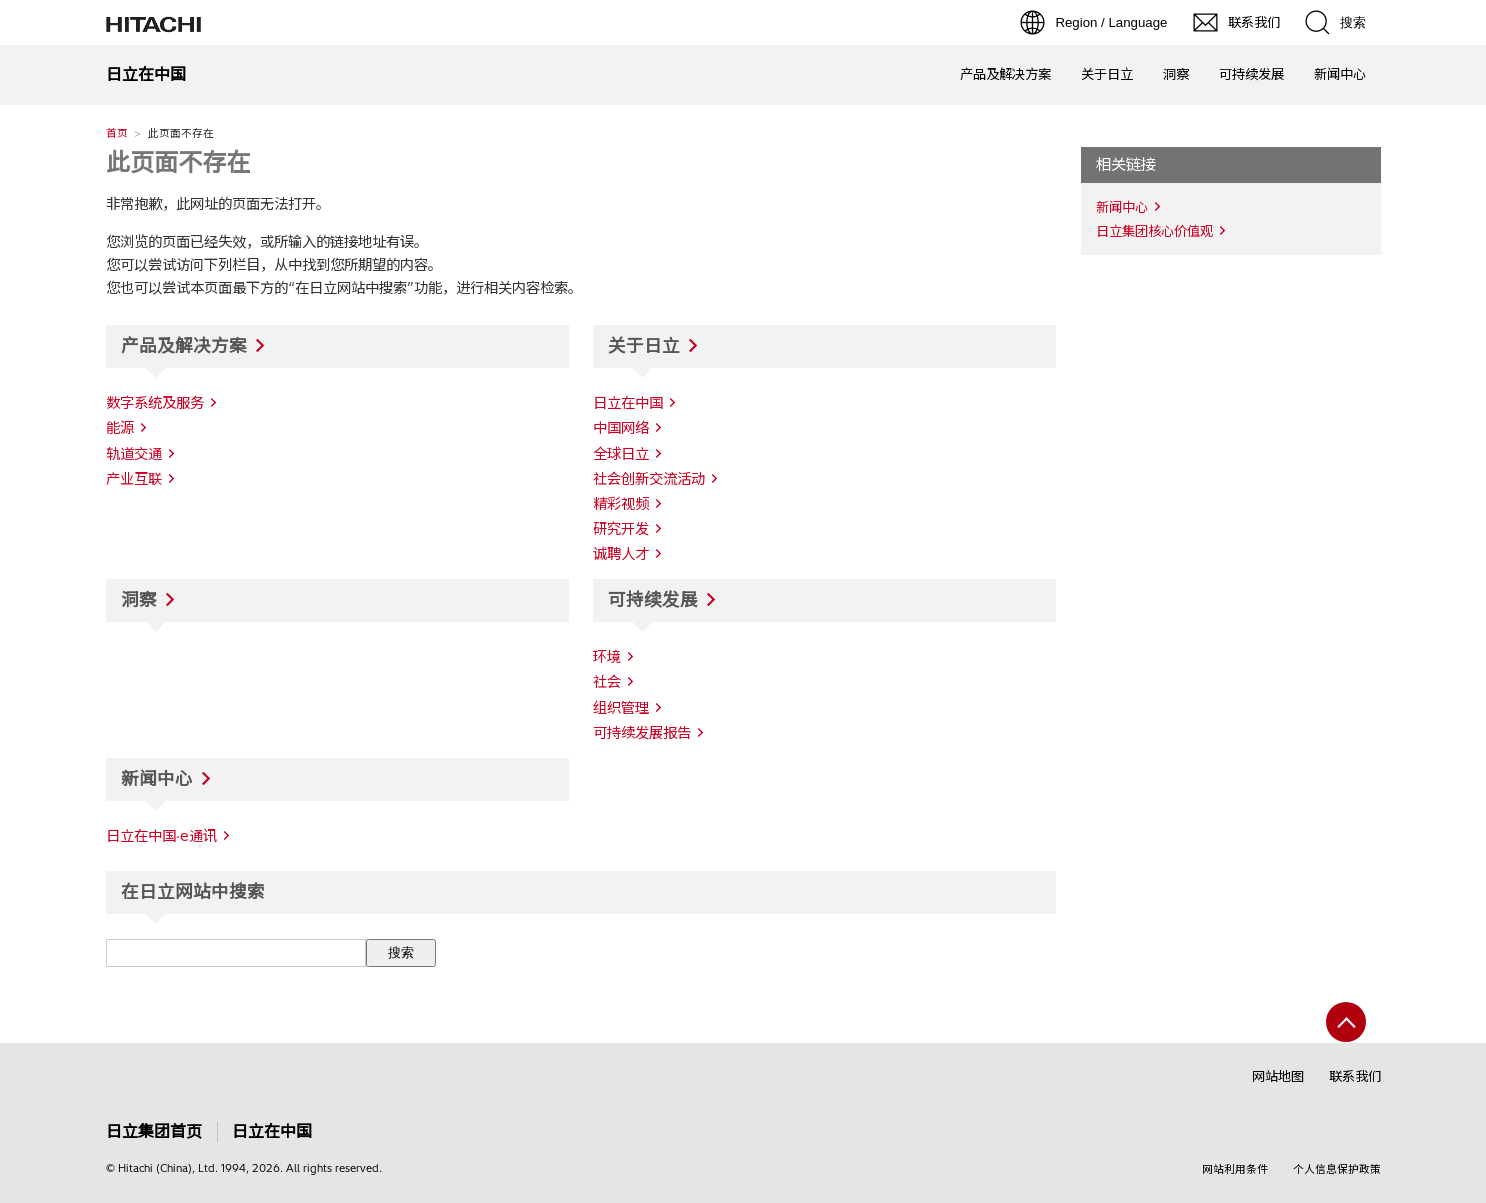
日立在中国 (272, 1131)
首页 (117, 133)
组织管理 (621, 708)
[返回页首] (1346, 1022)
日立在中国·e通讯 (161, 836)
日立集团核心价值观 (1154, 231)
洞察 (1176, 74)
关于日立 (1107, 74)
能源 (120, 428)
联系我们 (1355, 1076)
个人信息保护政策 (1337, 1169)
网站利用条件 (1235, 1169)
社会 (607, 682)
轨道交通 (134, 454)
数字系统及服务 (155, 403)
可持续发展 (1251, 74)
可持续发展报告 (642, 733)
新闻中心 (1340, 74)
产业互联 (134, 479)
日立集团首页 (154, 1131)
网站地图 (1278, 1076)
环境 (607, 657)
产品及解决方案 (1005, 74)
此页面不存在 (178, 162)
